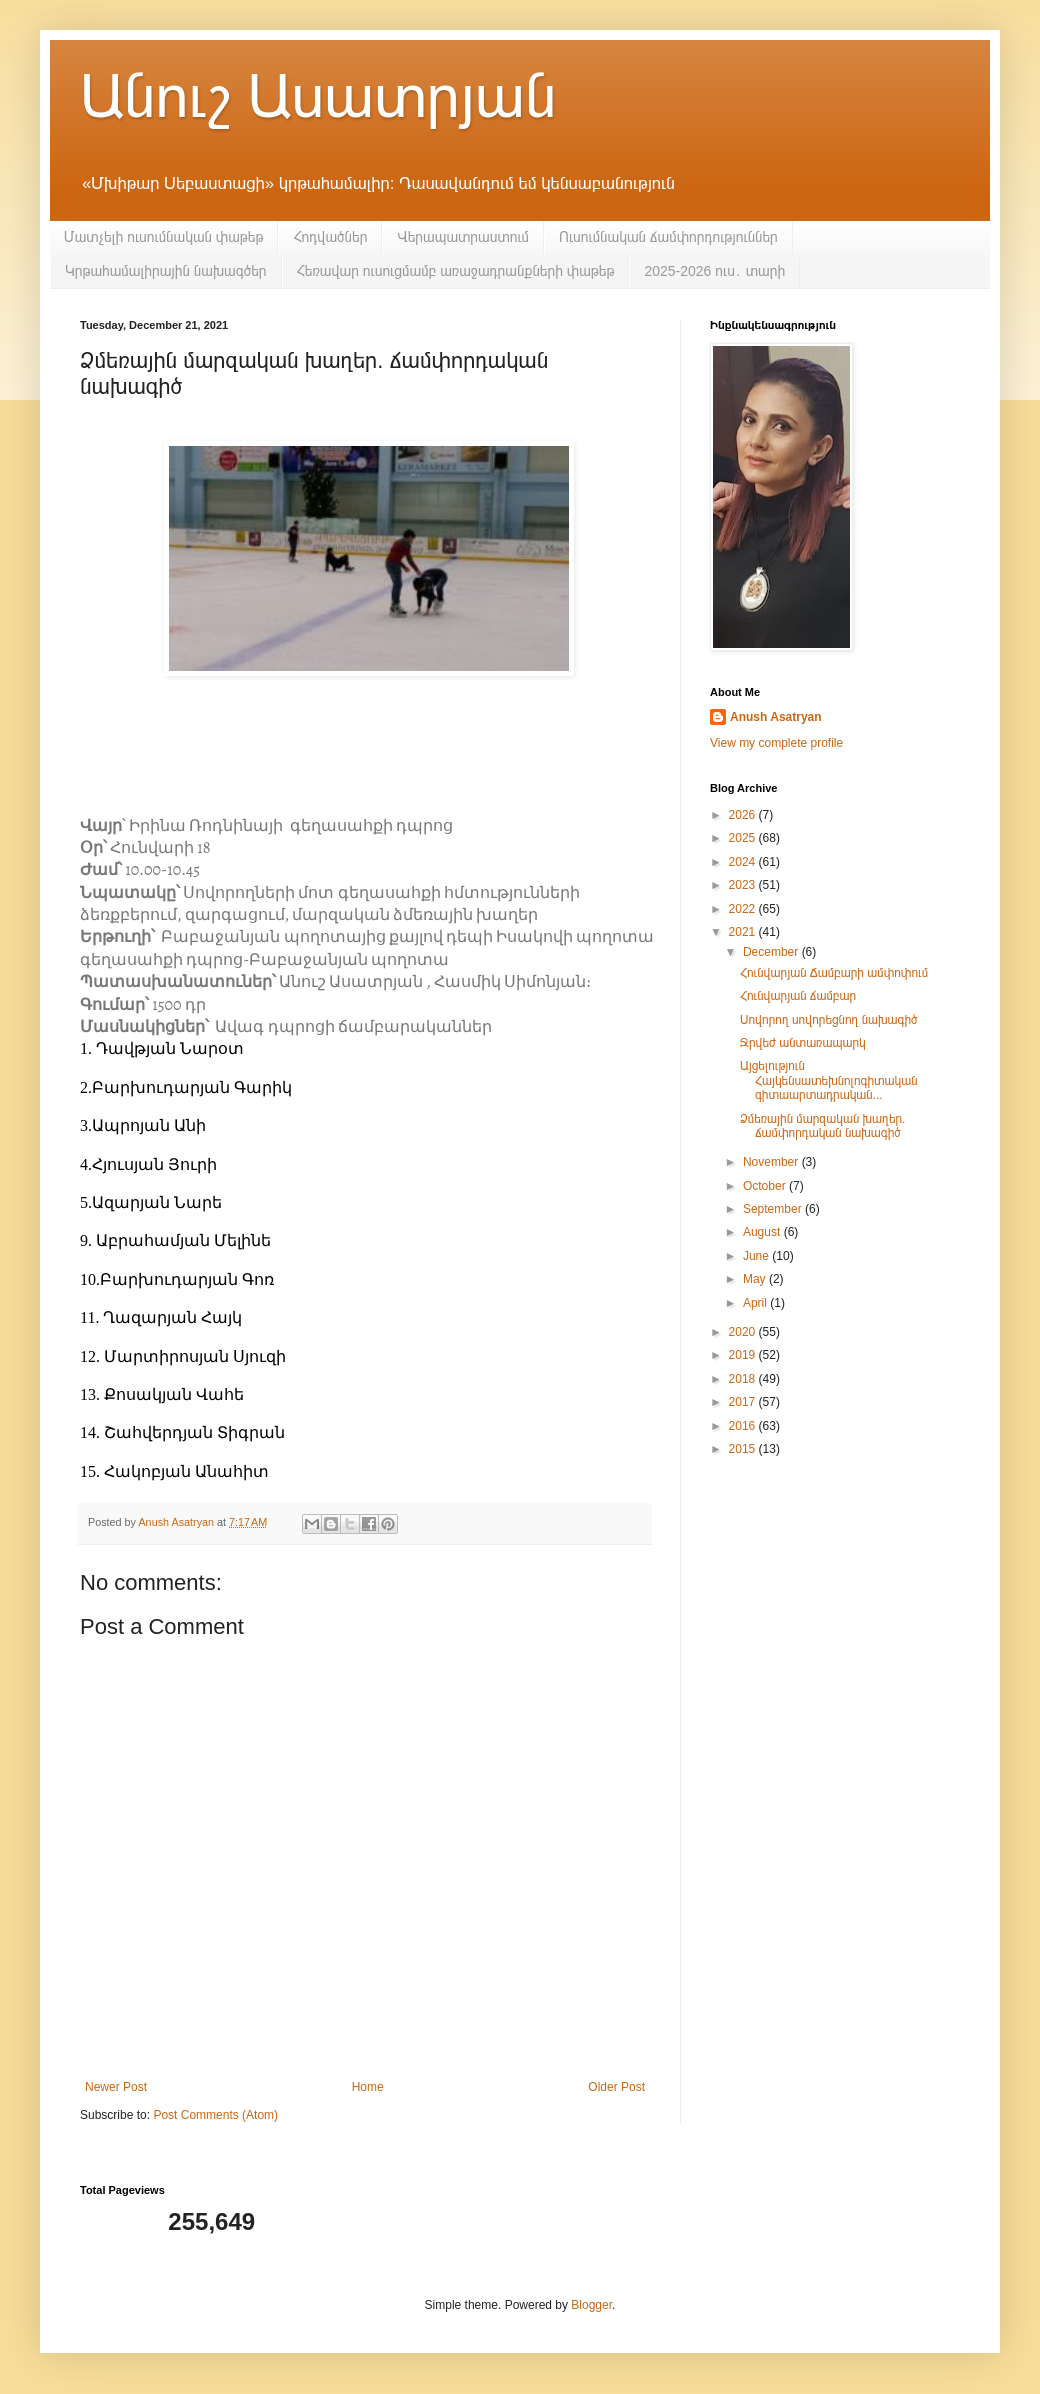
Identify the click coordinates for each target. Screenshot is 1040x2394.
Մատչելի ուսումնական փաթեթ (163, 237)
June (757, 1256)
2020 (744, 1332)
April (756, 1303)
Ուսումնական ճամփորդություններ (668, 237)
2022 (744, 909)
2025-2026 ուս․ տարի (714, 271)
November (772, 1162)
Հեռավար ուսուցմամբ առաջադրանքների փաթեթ (456, 271)
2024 (744, 862)
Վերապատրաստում (463, 237)
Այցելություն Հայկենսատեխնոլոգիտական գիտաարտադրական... (829, 1080)
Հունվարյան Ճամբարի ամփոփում (834, 973)
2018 (744, 1379)
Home (368, 2087)
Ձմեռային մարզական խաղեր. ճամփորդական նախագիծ (822, 1126)
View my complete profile (776, 743)
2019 (744, 1355)
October (766, 1186)
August (763, 1232)
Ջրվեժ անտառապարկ (803, 1043)
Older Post (616, 2087)
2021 (744, 932)
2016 (744, 1426)
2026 (744, 815)
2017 (744, 1402)
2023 (744, 885)
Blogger (591, 2305)
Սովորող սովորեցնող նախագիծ (828, 1020)
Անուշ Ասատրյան (318, 96)
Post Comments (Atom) (215, 2115)
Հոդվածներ (330, 237)
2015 (744, 1449)
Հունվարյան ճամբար (798, 996)
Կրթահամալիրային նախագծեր (166, 271)
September (774, 1209)
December (772, 952)
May (756, 1279)
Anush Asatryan (776, 717)
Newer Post (116, 2087)
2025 (744, 838)
